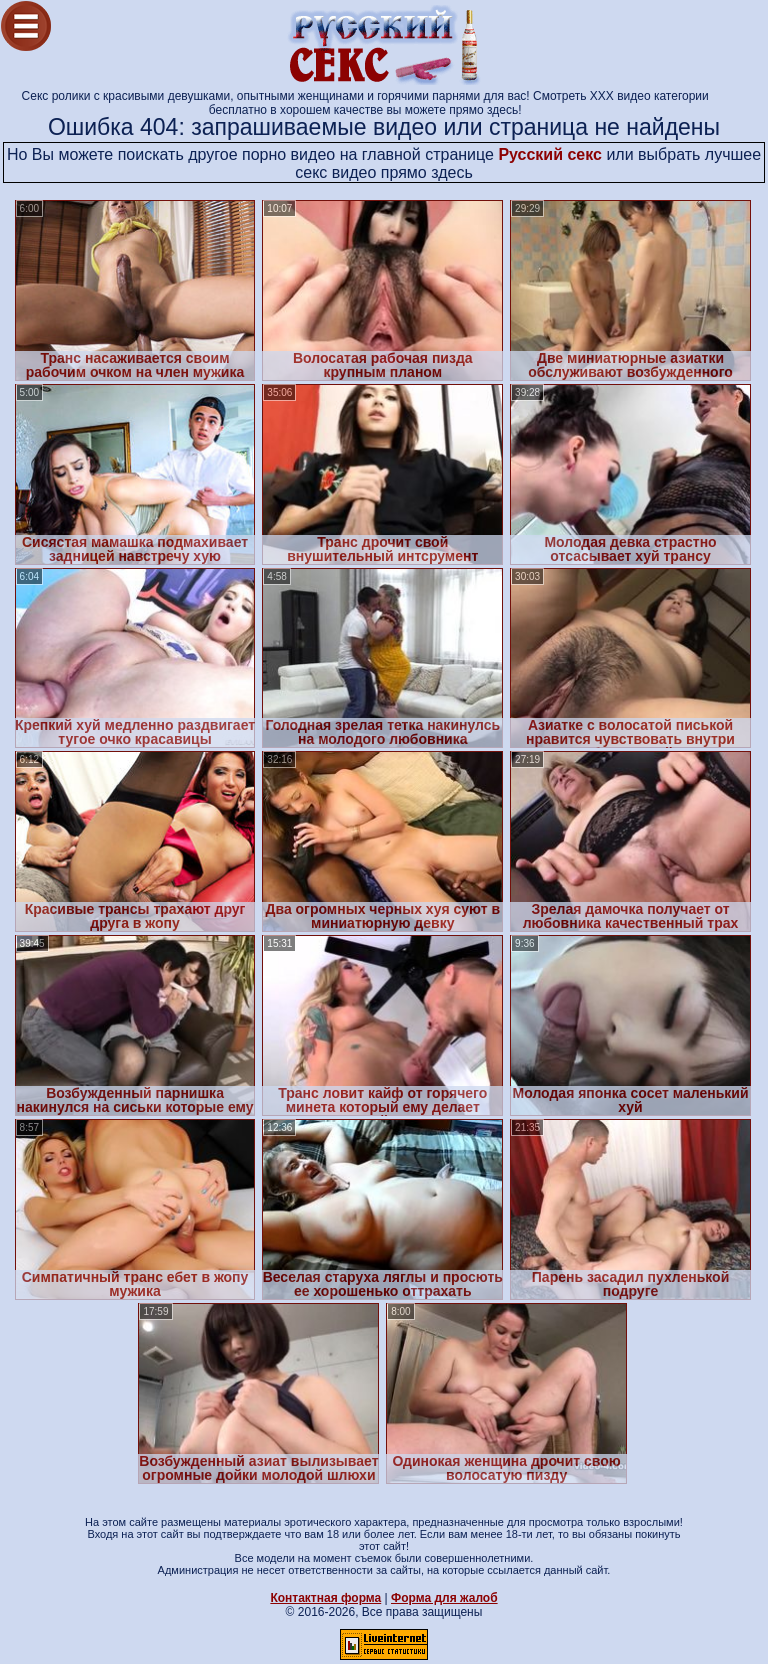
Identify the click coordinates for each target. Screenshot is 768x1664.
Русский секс (550, 154)
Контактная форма (325, 1598)
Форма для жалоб (444, 1598)
